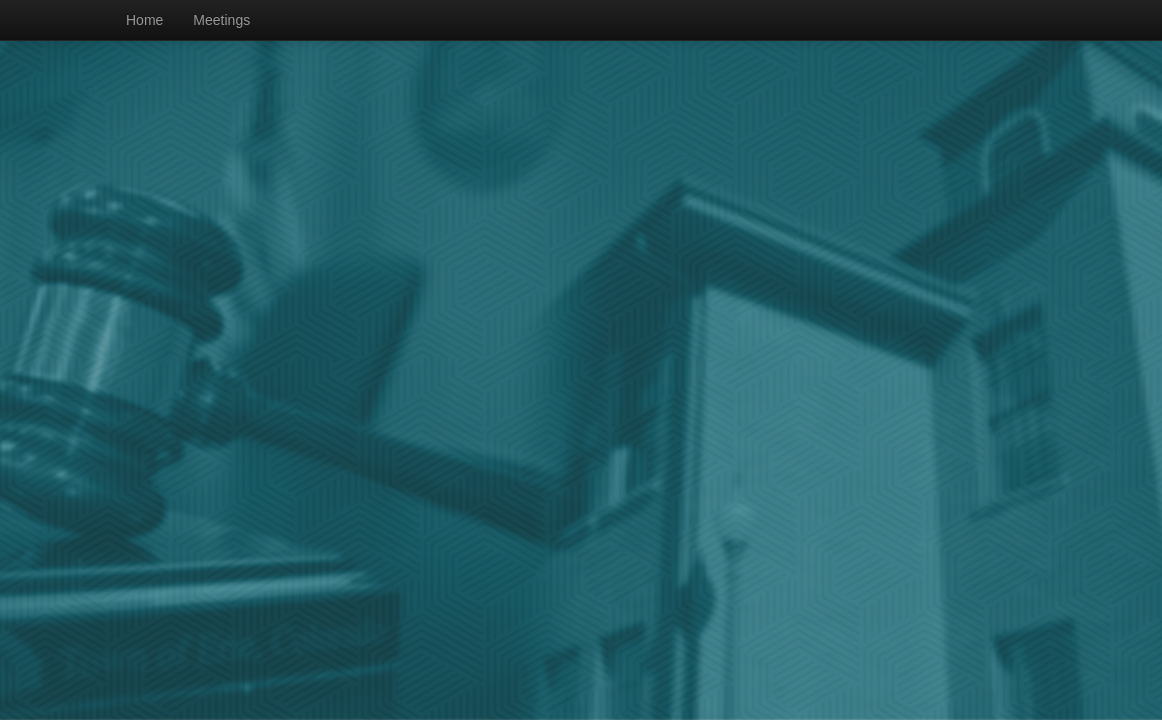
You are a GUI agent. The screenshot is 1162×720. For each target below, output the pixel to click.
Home (144, 20)
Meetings (221, 20)
